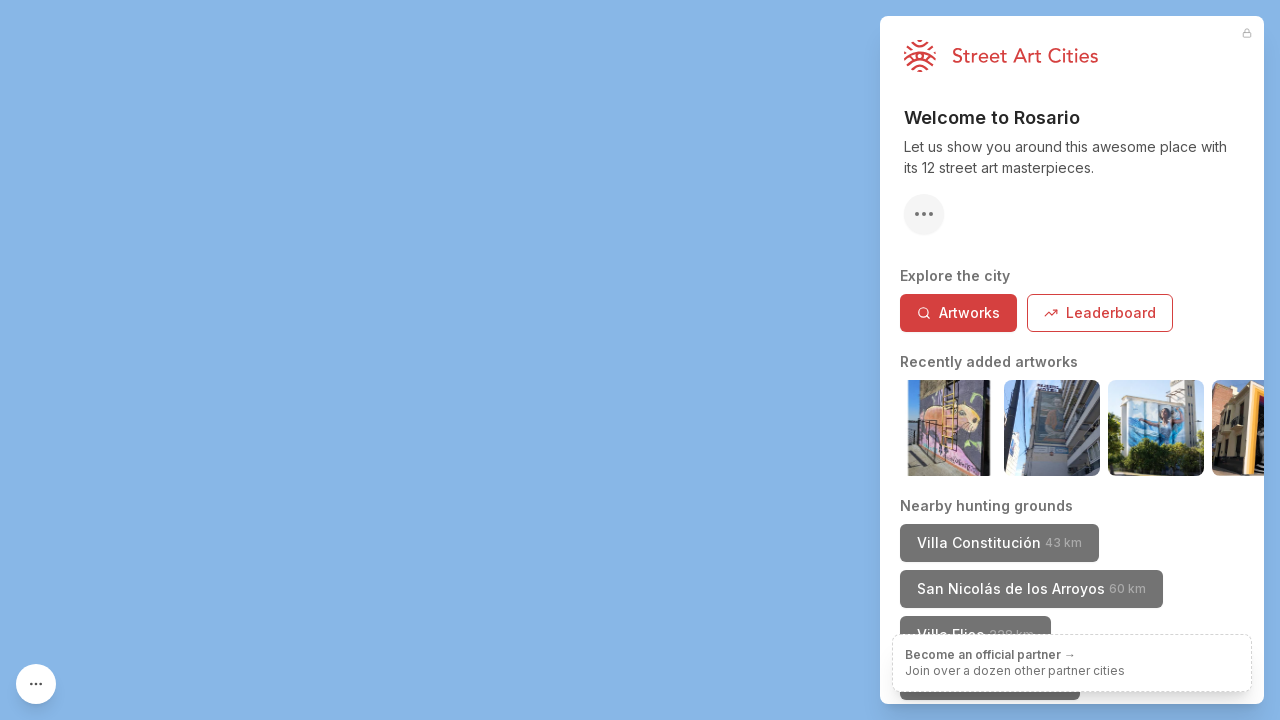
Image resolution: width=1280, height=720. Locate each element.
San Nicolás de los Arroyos (1031, 588)
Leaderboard (1100, 312)
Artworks (958, 312)
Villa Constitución (999, 542)
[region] (640, 360)
